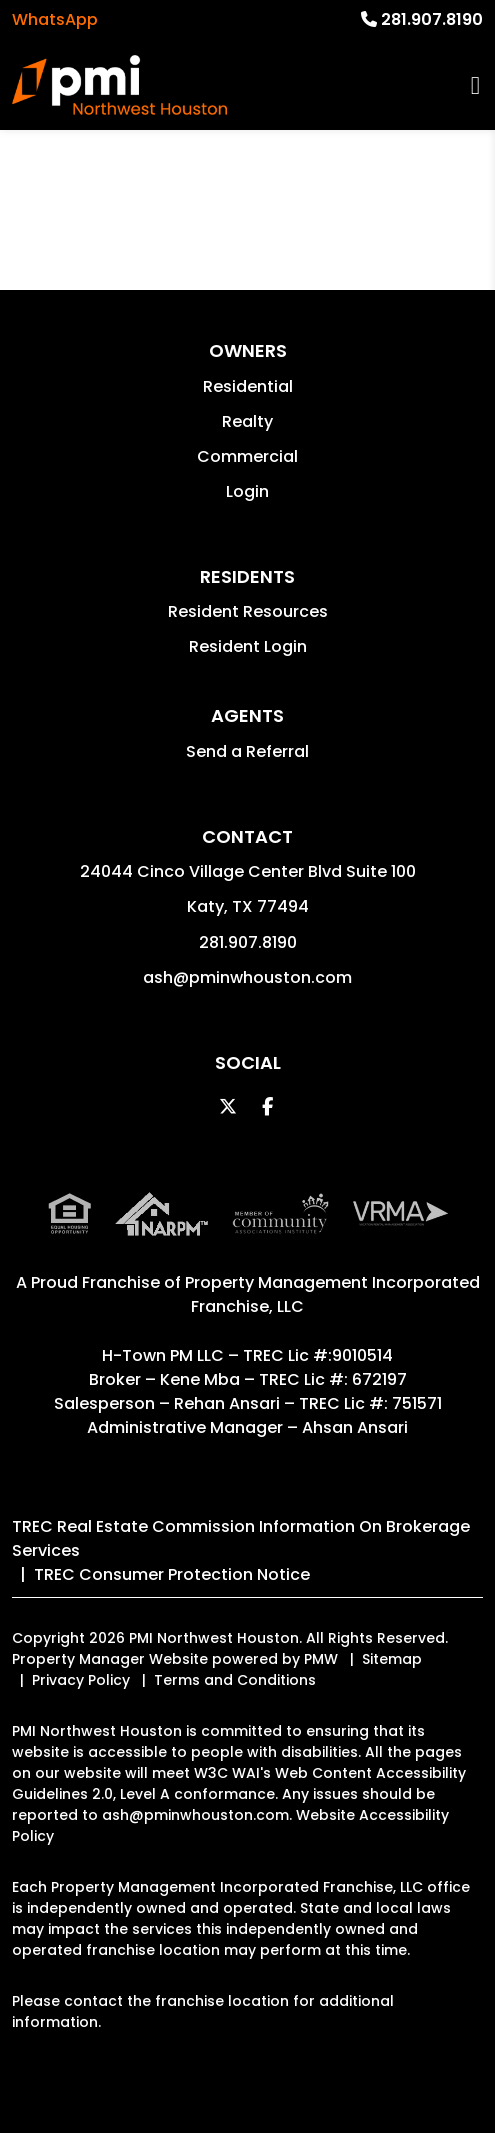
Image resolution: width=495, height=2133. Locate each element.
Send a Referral (247, 751)
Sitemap (392, 1659)
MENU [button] (475, 85)
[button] (227, 1106)
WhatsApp (55, 19)
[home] (119, 85)
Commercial (247, 456)
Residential (248, 386)
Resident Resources (248, 611)
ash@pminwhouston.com (247, 977)
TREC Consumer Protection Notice (172, 1574)
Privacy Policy (81, 1680)
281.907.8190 (432, 19)
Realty (247, 421)
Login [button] (247, 491)
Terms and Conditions (235, 1680)
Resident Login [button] (248, 646)
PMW (321, 1659)
